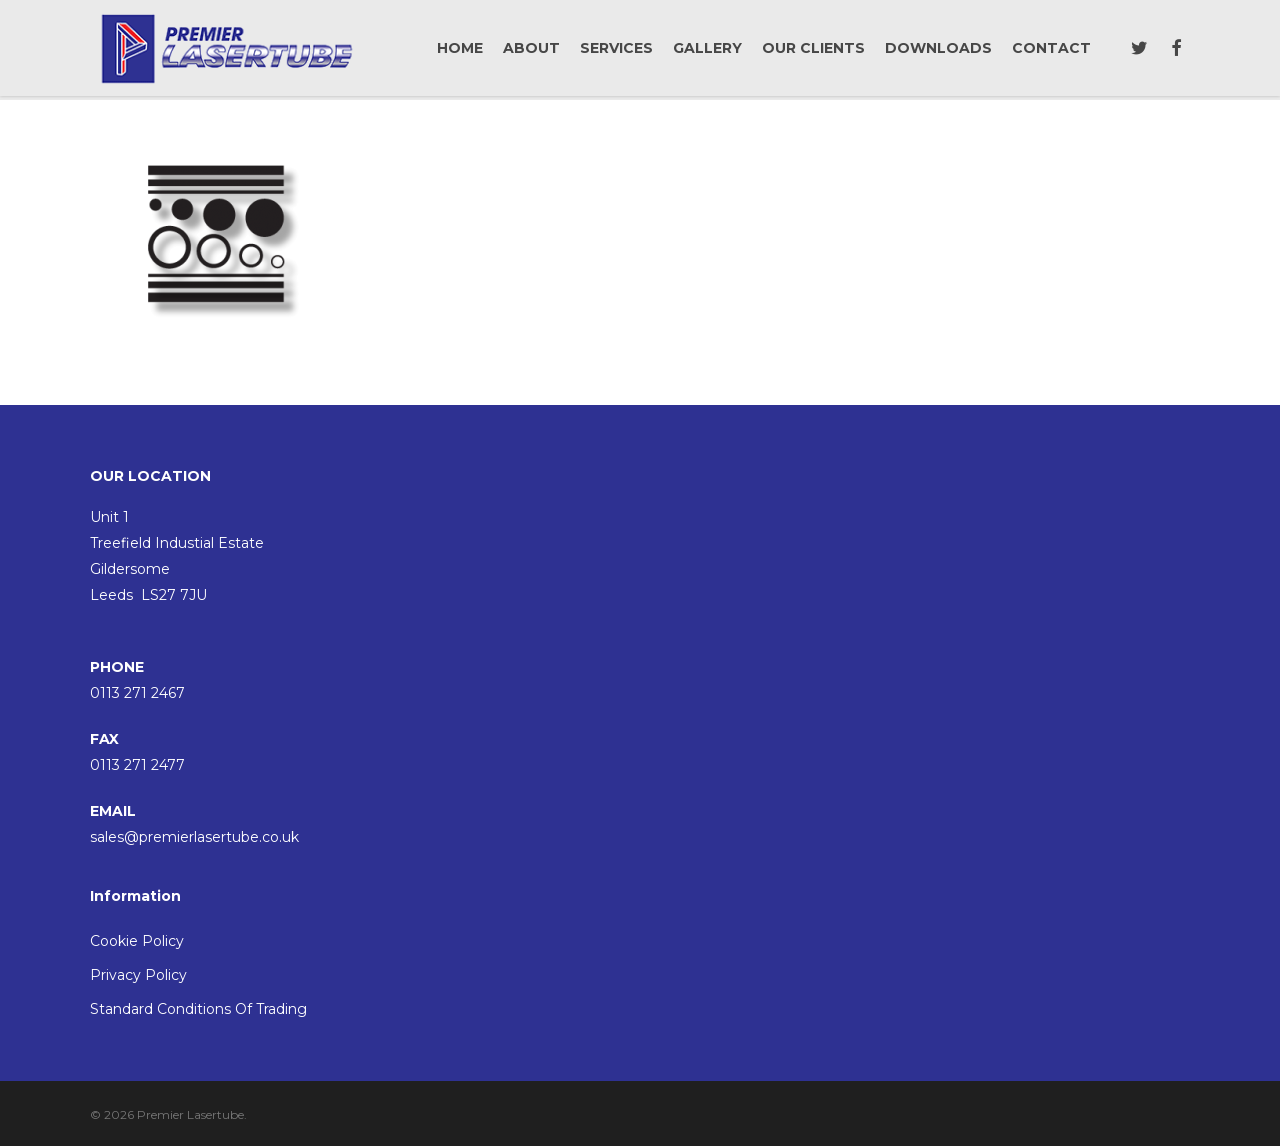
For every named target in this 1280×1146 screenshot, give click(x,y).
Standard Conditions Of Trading (198, 1009)
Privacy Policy (138, 975)
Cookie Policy (137, 941)
